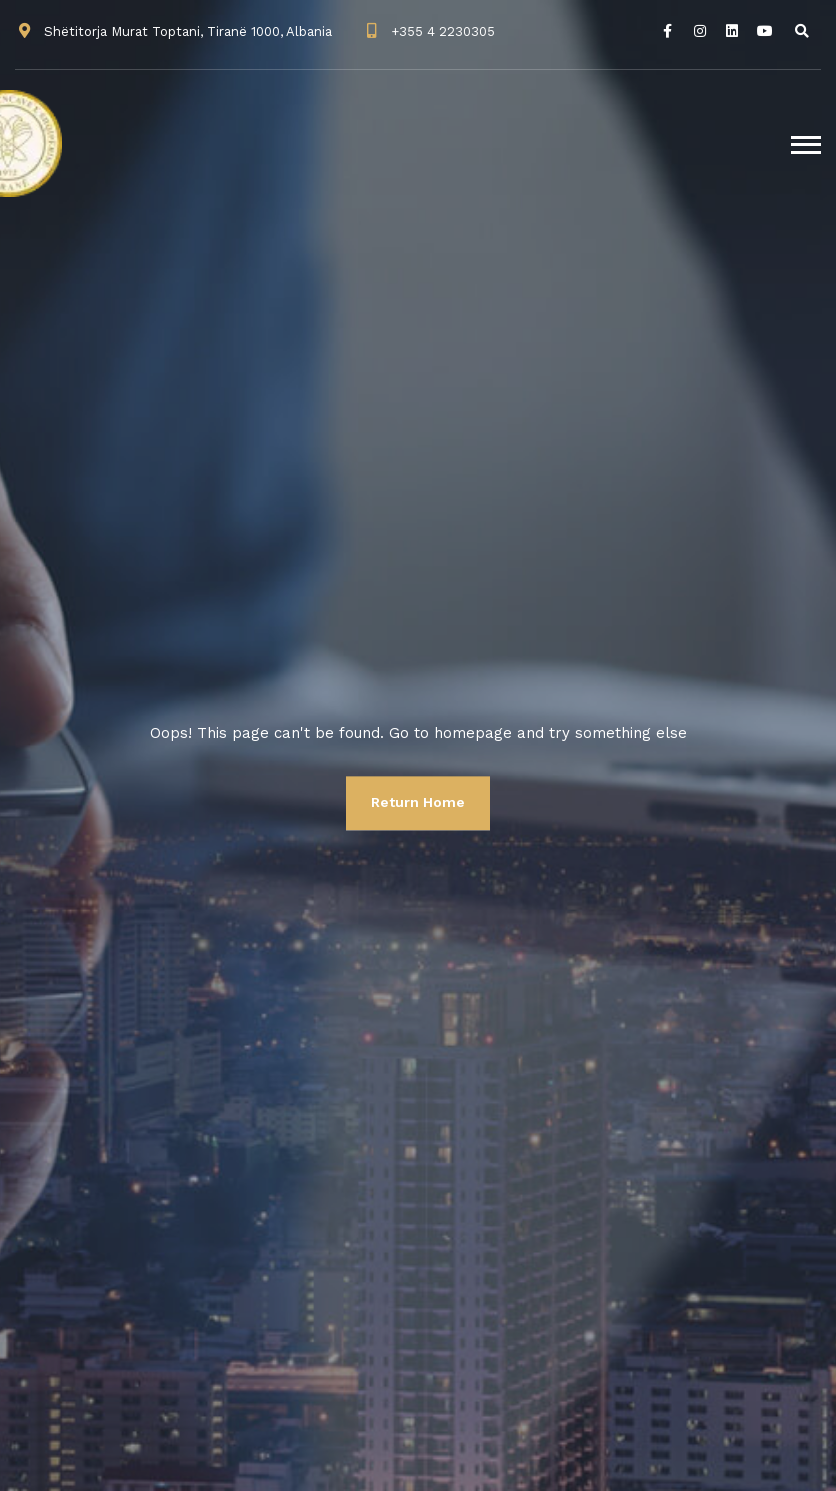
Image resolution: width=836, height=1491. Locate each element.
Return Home (418, 802)
